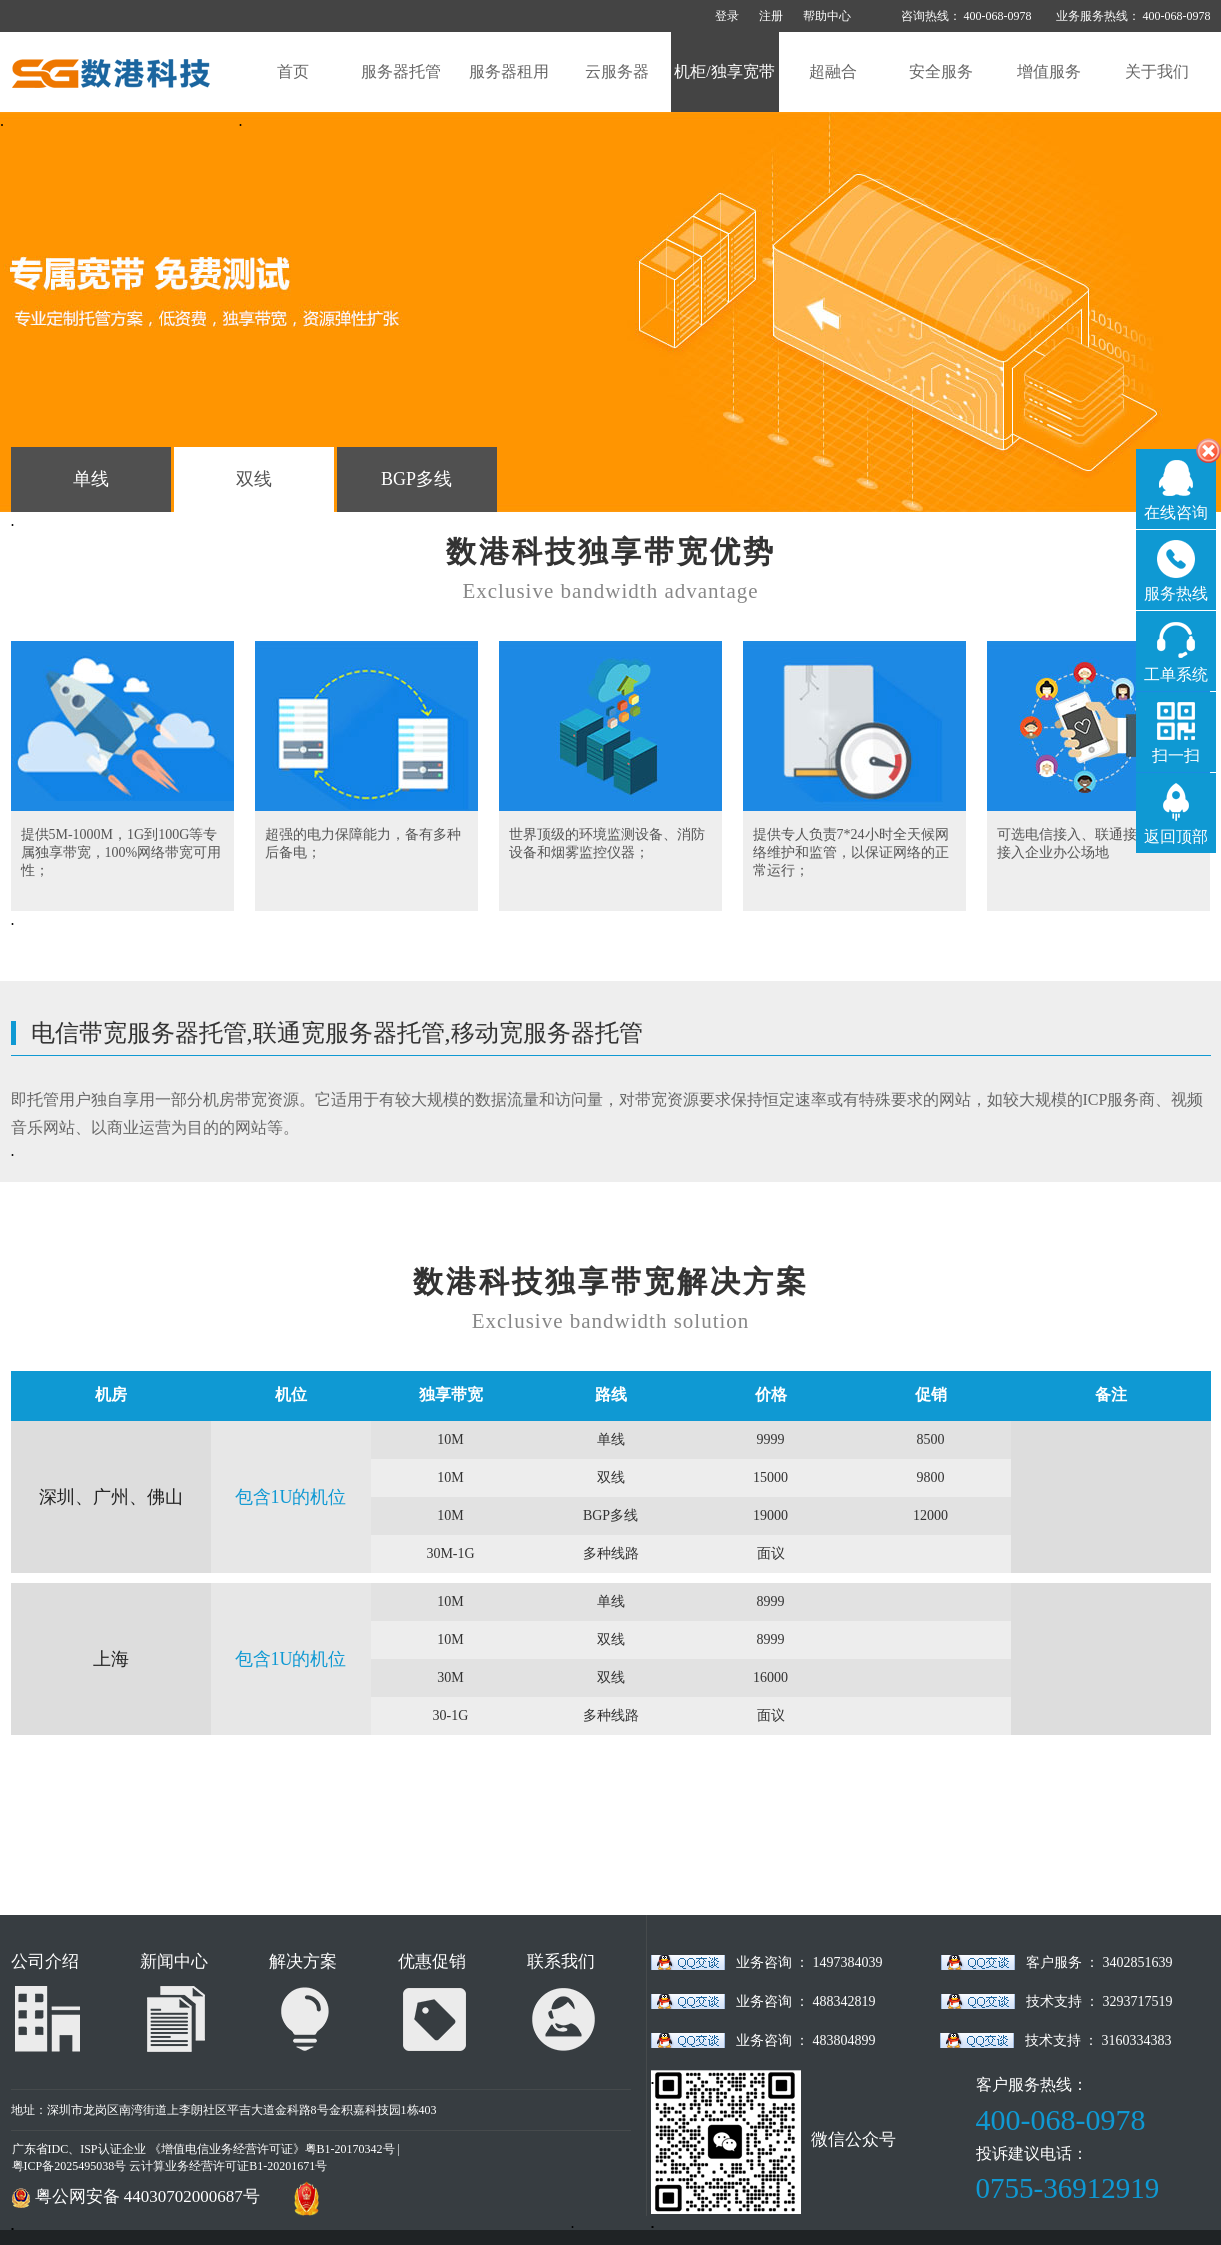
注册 (771, 16)
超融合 (833, 71)
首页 (293, 71)
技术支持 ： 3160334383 (1098, 2040)
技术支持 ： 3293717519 (1099, 2001)
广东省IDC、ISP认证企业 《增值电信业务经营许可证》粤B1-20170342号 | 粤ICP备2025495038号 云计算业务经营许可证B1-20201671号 (206, 2157)
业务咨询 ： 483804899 (806, 2040)
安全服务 (941, 71)
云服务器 (617, 71)
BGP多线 (416, 479)
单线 (91, 479)
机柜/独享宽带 (724, 71)
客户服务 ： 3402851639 (1099, 1962)
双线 (254, 479)
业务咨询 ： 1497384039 (809, 1962)
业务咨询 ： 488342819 (806, 2001)
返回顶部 (1176, 836)
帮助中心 (827, 16)
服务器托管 (401, 71)
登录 (727, 16)
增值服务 (1049, 71)
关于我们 (1157, 71)
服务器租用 (509, 71)
